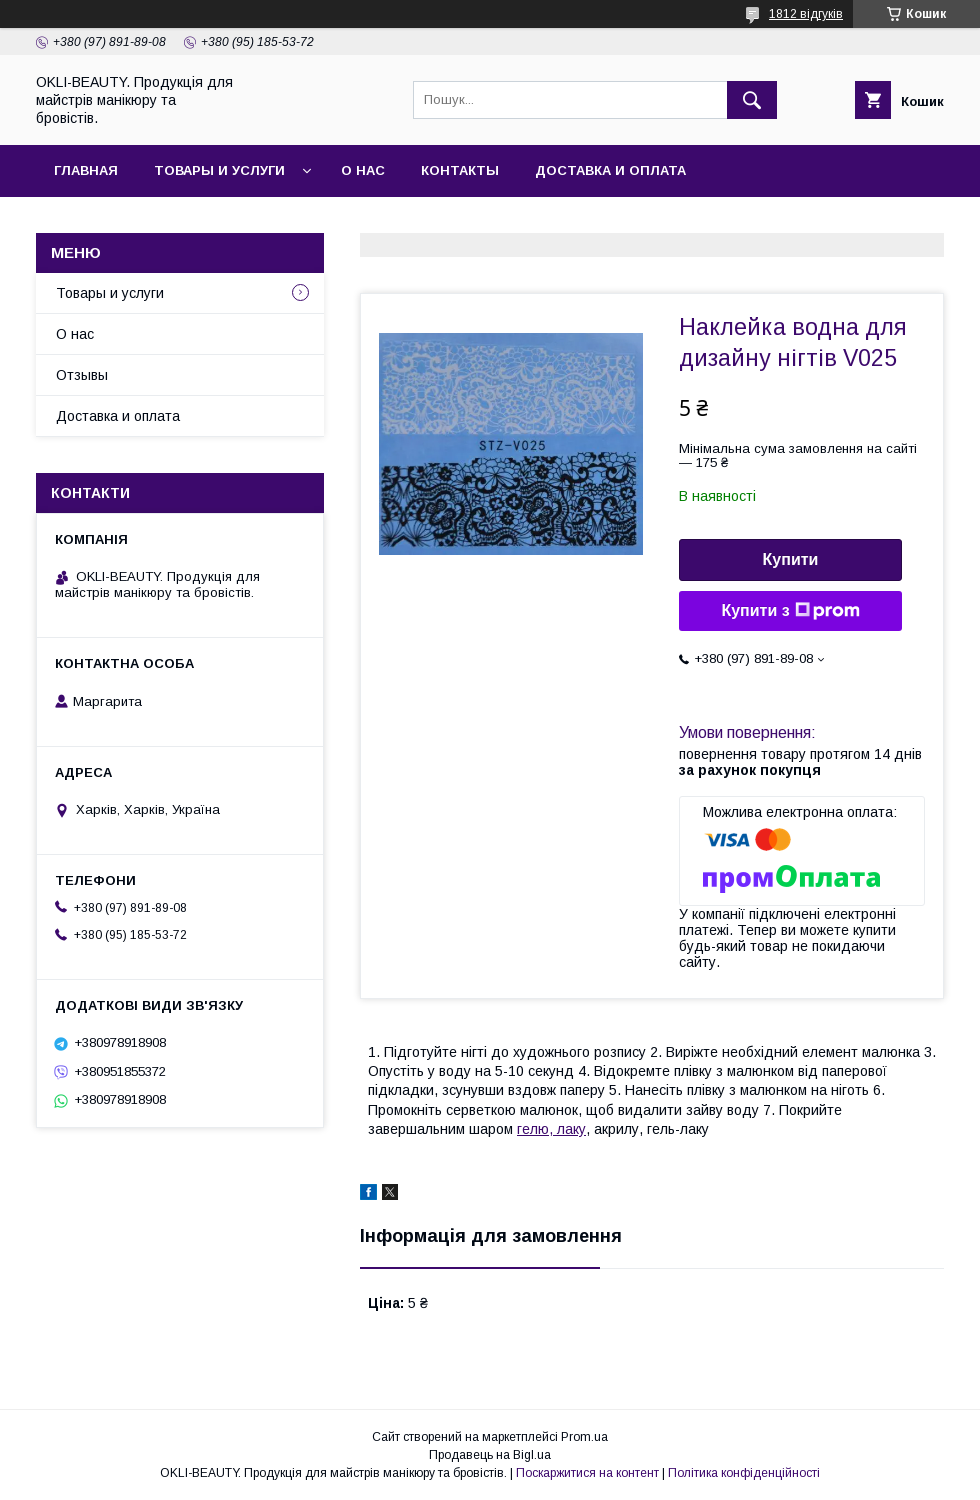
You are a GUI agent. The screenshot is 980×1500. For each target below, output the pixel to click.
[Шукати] (752, 100)
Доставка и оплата (610, 170)
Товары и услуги (219, 170)
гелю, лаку (551, 1129)
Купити (791, 559)
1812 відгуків (806, 14)
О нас (363, 170)
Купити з (790, 611)
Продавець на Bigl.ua (490, 1455)
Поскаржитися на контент (587, 1473)
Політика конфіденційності (744, 1473)
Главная (86, 170)
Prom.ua (584, 1437)
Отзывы (82, 375)
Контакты (460, 170)
